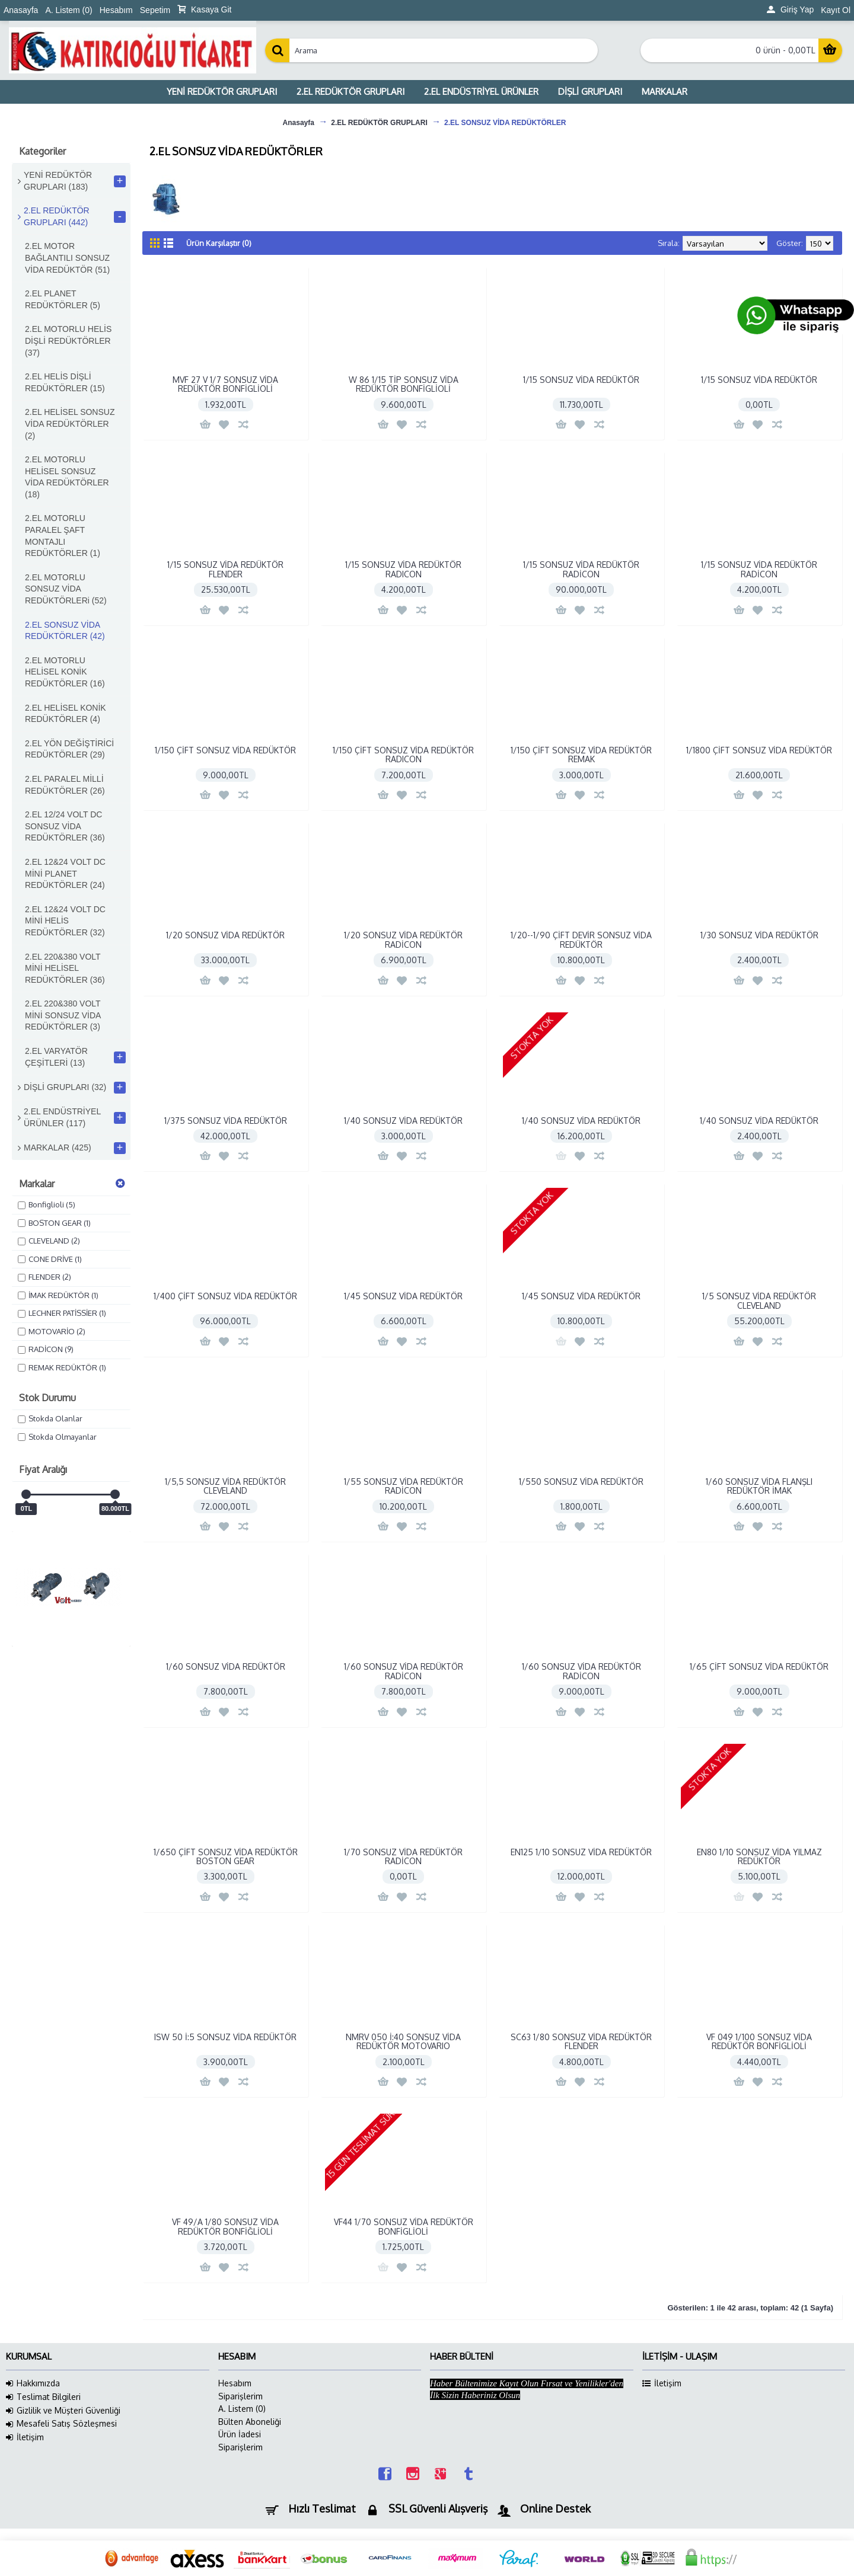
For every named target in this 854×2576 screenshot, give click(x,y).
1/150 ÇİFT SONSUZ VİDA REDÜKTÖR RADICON (403, 754)
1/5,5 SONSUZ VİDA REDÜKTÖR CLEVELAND (225, 1485)
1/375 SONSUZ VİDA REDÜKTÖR (225, 1121)
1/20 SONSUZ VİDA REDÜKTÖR (225, 935)
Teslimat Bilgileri (43, 2397)
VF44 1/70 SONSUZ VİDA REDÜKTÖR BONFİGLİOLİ (403, 2226)
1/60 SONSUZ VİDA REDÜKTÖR (225, 1666)
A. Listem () (242, 2409)
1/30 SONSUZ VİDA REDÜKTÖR (759, 935)
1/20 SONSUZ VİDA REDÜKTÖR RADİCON (403, 939)
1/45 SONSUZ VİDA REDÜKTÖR (403, 1296)
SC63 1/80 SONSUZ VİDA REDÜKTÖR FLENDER (581, 2041)
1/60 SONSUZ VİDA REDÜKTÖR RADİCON (403, 1670)
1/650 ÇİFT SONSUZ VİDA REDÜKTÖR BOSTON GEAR (226, 1856)
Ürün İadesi (239, 2434)
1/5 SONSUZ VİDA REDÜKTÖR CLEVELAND (759, 1300)
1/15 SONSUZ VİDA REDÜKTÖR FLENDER (225, 569)
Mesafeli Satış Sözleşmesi (61, 2423)
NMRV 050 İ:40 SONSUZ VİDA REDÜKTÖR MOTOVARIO (403, 2041)
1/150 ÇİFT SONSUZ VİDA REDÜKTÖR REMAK (581, 754)
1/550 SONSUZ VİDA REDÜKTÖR (581, 1481)
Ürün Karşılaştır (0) (218, 243)
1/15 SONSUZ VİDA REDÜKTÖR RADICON (403, 569)
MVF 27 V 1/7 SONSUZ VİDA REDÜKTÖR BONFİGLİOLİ (225, 384)
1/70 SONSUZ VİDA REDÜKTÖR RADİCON (403, 1856)
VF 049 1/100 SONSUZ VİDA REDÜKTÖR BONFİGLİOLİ (759, 2041)
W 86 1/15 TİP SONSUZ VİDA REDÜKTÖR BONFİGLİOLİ (403, 384)
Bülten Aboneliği (249, 2422)
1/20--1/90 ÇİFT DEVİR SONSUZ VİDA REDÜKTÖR (581, 939)
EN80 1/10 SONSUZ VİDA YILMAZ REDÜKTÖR (759, 1856)
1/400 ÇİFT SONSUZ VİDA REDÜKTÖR (225, 1296)
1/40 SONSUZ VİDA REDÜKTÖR (403, 1121)
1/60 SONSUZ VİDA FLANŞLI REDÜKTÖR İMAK (759, 1485)
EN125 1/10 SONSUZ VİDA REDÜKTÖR (581, 1852)
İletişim (25, 2437)
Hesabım (234, 2383)
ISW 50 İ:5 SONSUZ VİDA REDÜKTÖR (225, 2037)
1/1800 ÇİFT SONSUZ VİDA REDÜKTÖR (759, 750)
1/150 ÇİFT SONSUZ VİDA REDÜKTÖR (225, 750)
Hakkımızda (33, 2383)
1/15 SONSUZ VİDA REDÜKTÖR (581, 380)
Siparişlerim (240, 2396)
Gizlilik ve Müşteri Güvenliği (63, 2410)
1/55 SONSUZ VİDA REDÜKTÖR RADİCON (403, 1485)
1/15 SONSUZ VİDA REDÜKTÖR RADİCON (581, 569)
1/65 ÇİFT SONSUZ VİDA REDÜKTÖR (759, 1666)
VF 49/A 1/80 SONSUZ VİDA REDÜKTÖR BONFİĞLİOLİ (225, 2226)
